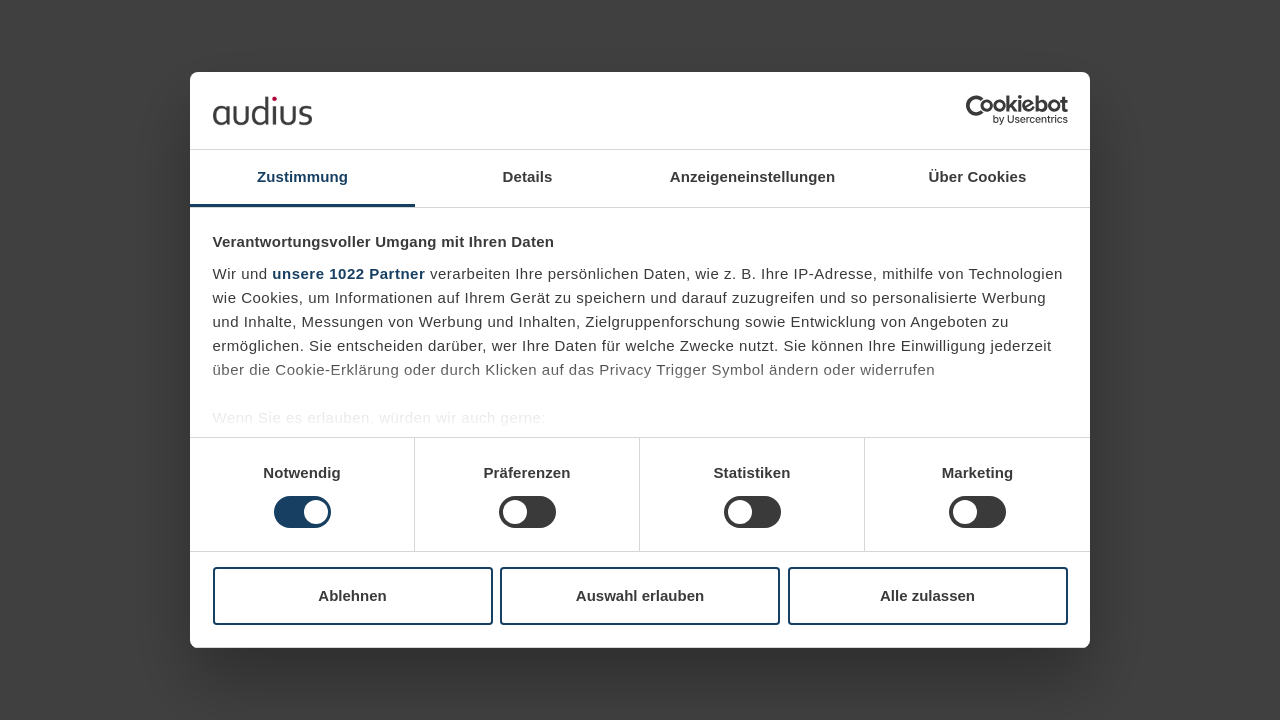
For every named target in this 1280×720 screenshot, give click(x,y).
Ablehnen (352, 595)
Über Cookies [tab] (978, 176)
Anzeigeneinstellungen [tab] (752, 176)
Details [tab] (528, 176)
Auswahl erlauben (640, 595)
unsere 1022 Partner (348, 273)
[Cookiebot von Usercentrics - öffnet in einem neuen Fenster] (980, 110)
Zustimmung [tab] (302, 176)
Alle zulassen (927, 595)
